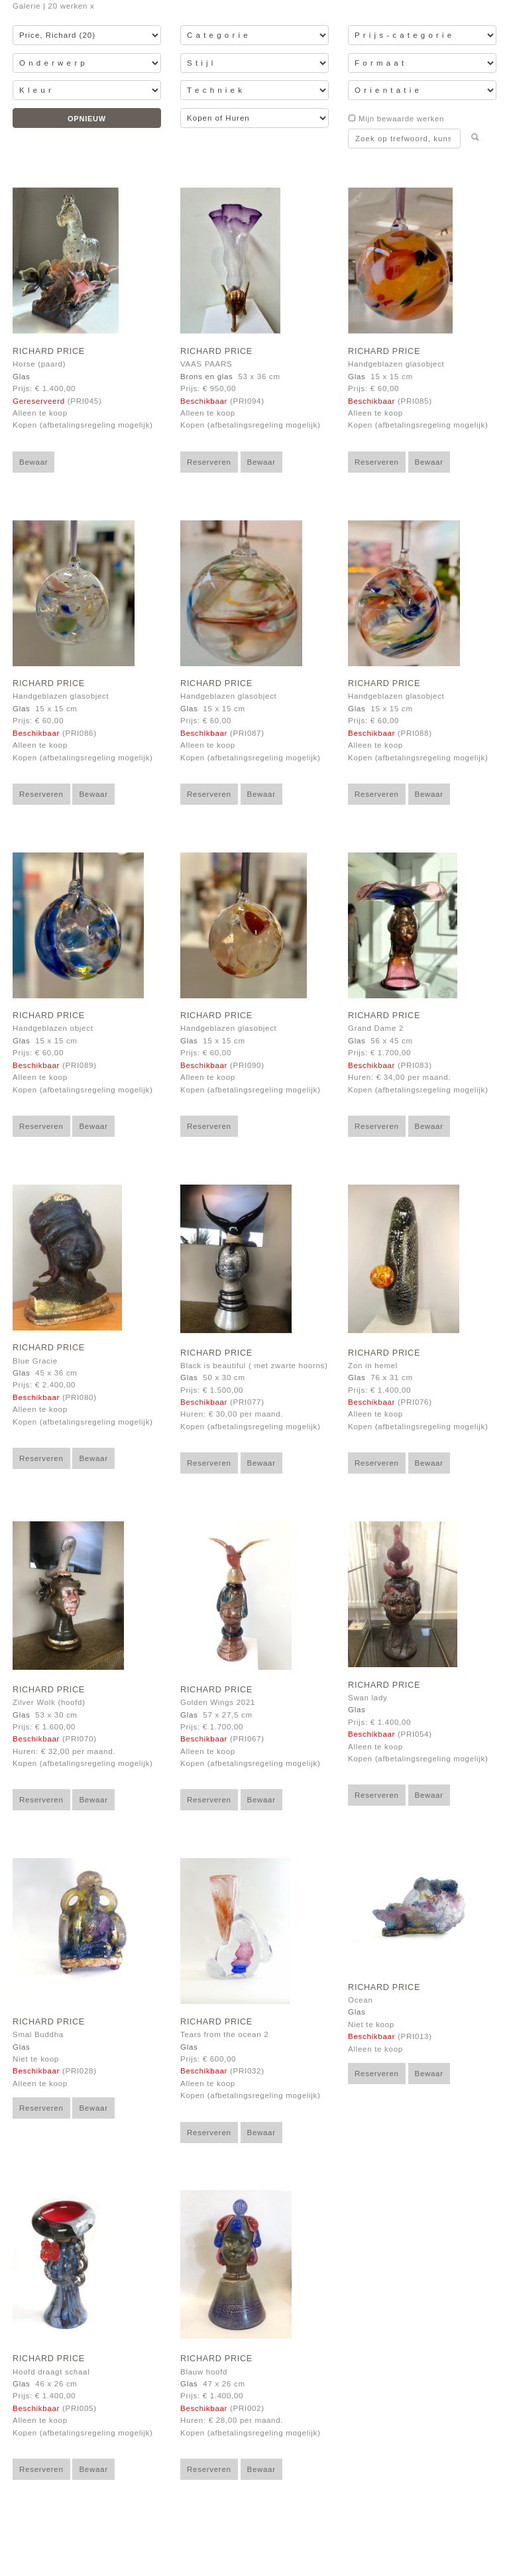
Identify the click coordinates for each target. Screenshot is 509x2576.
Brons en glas (206, 377)
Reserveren (209, 462)
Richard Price (49, 351)
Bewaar (33, 462)
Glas (21, 377)
